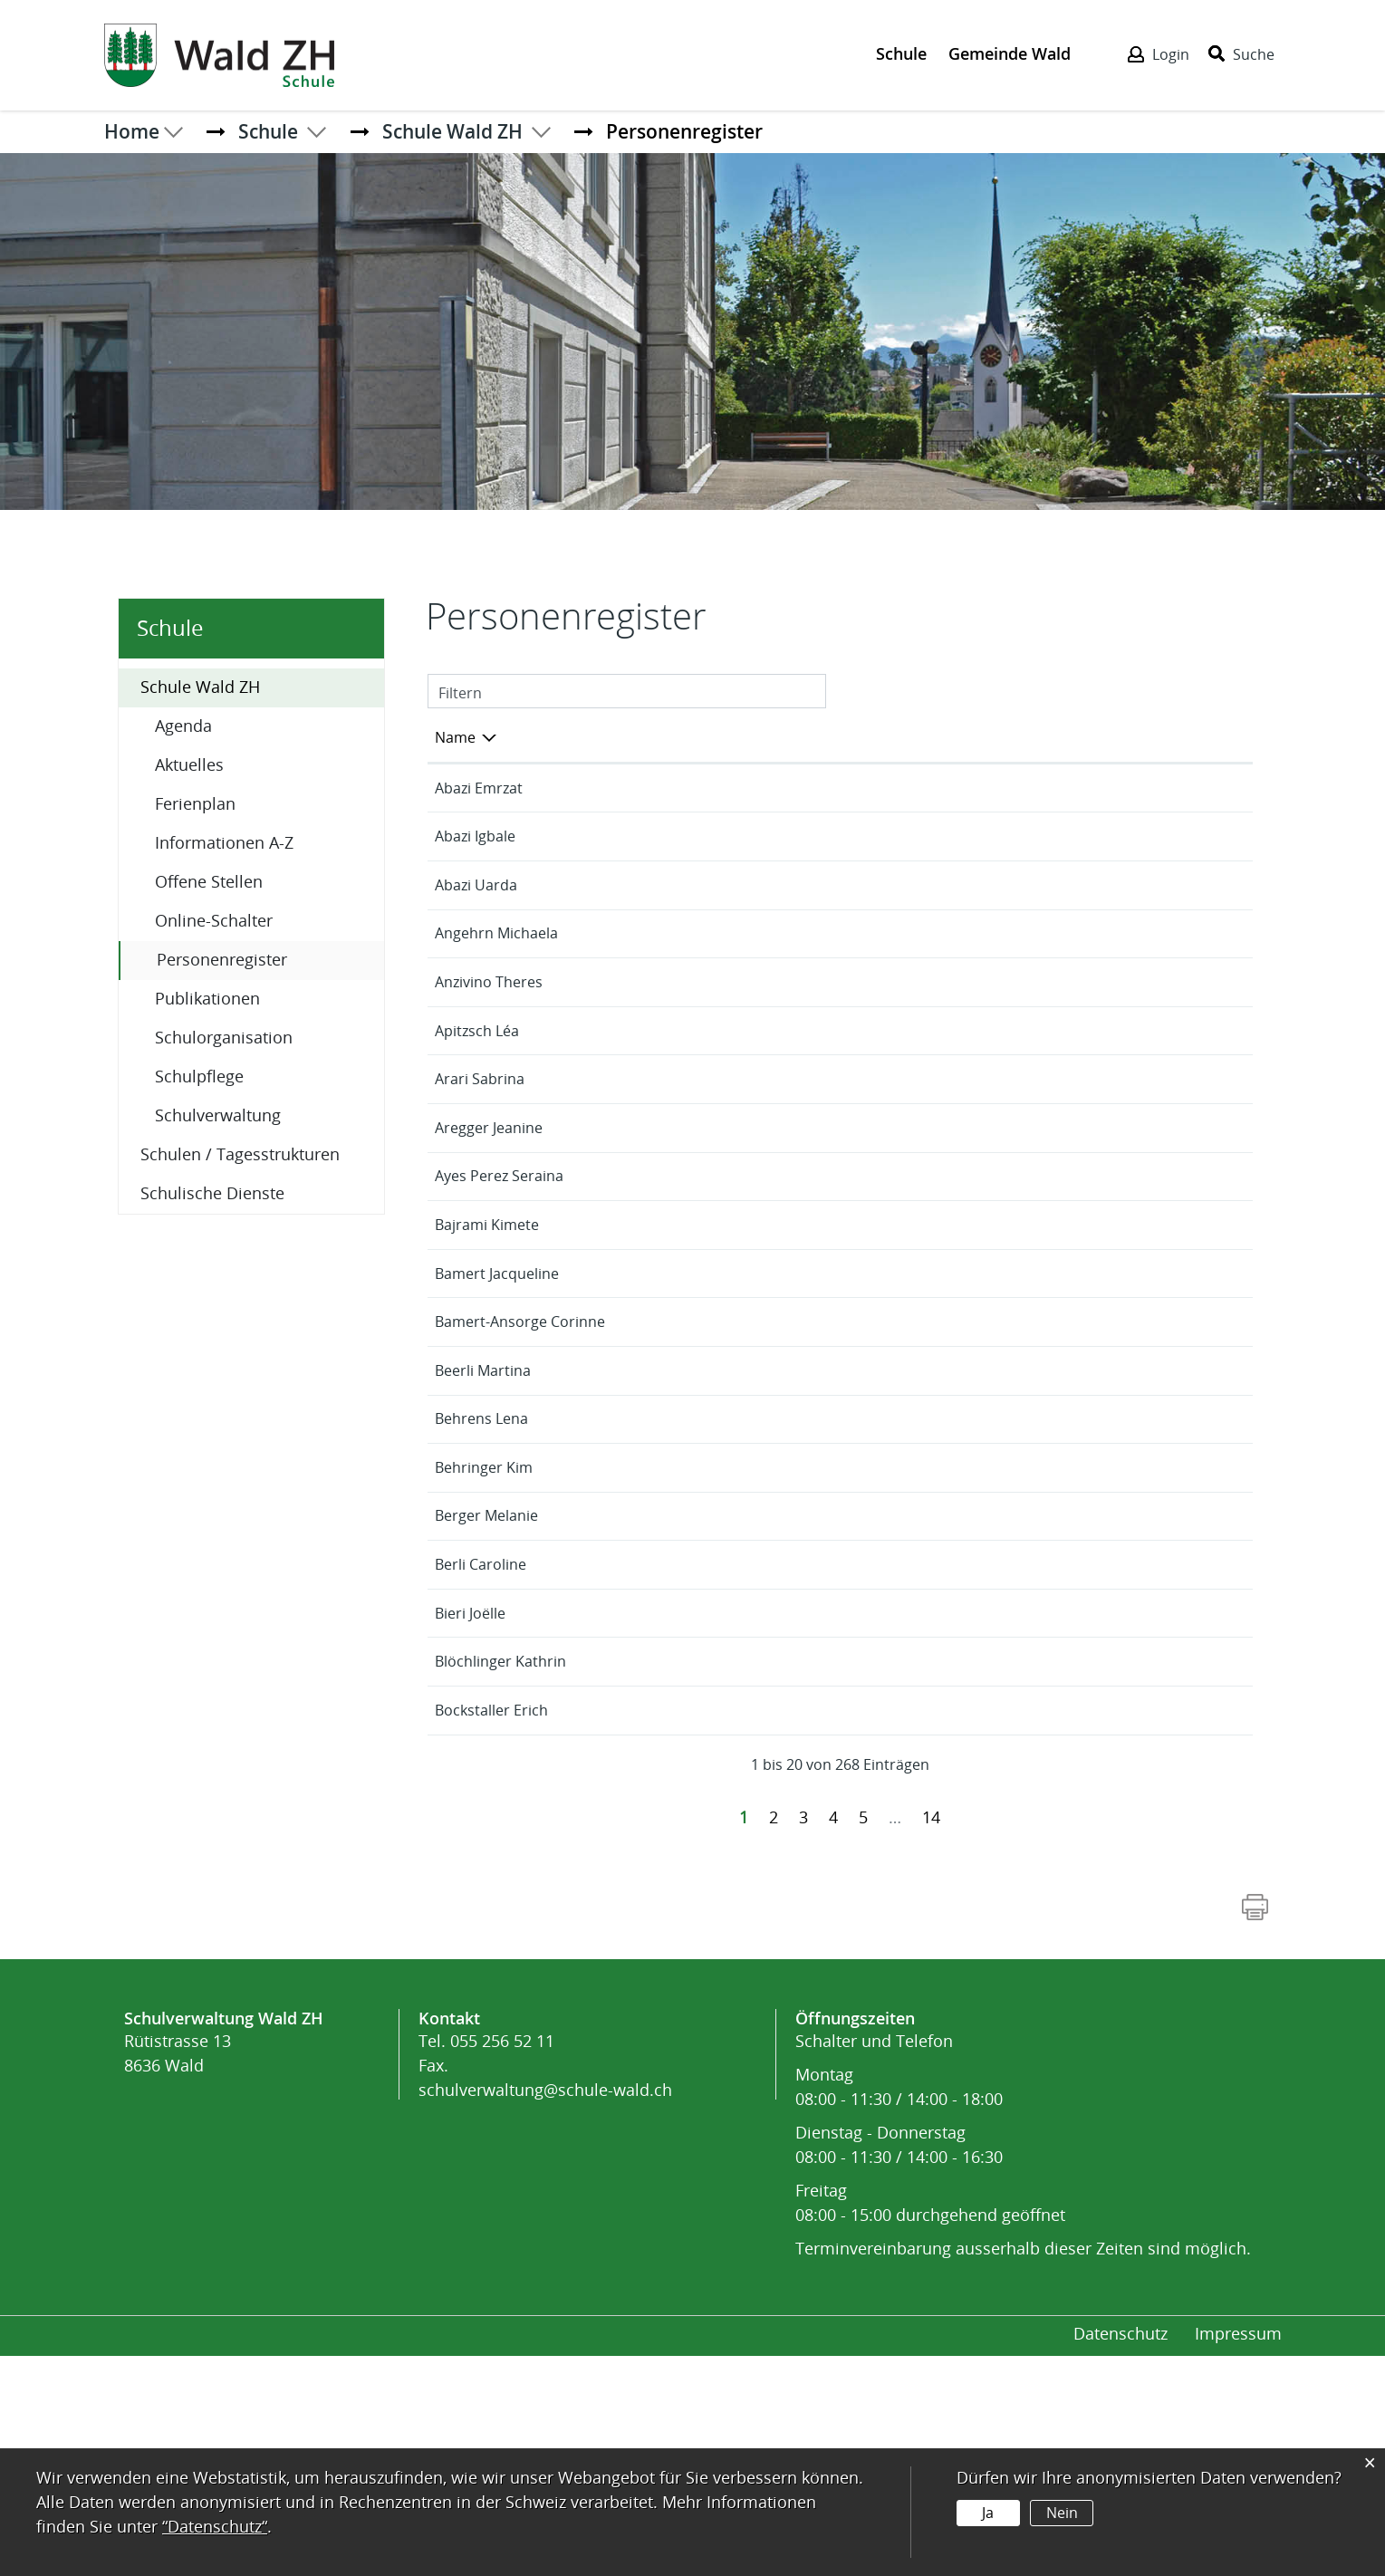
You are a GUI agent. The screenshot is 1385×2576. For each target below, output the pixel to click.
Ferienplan (195, 804)
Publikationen (207, 999)
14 (931, 2038)
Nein (1061, 2513)
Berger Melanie (486, 1711)
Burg (1061, 1298)
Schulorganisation (224, 1038)
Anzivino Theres (489, 1031)
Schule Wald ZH (200, 687)
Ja (988, 2513)
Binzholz (1073, 836)
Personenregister (269, 958)
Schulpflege (199, 1077)
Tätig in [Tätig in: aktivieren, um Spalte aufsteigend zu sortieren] (1070, 737)
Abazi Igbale (475, 836)
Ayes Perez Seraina (499, 1298)
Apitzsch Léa (477, 1104)
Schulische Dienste (212, 1194)
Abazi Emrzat (479, 788)
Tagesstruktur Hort (1111, 934)
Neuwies (1074, 1031)
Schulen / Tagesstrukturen (240, 1155)
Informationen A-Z (224, 843)
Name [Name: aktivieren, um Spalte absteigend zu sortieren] (455, 737)
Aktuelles (189, 765)
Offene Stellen (209, 882)
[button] (268, 131)
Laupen (1070, 788)
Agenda (183, 726)
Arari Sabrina (479, 1177)
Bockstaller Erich (491, 1930)
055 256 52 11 (502, 2262)
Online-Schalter (214, 921)
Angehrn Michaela (496, 982)
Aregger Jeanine (489, 1250)
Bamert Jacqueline (497, 1396)
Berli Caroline (480, 1760)
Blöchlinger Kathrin (500, 1881)
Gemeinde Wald (1009, 53)
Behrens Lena (481, 1565)
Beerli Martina (483, 1517)
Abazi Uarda (476, 909)
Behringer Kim (484, 1663)
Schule (901, 53)
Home (131, 131)
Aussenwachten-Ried (1116, 1104)
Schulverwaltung (218, 1116)
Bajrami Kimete (487, 1347)
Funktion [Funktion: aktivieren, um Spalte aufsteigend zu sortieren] (648, 737)
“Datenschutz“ (214, 2527)
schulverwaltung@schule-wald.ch (545, 2311)
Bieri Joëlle (470, 1809)
